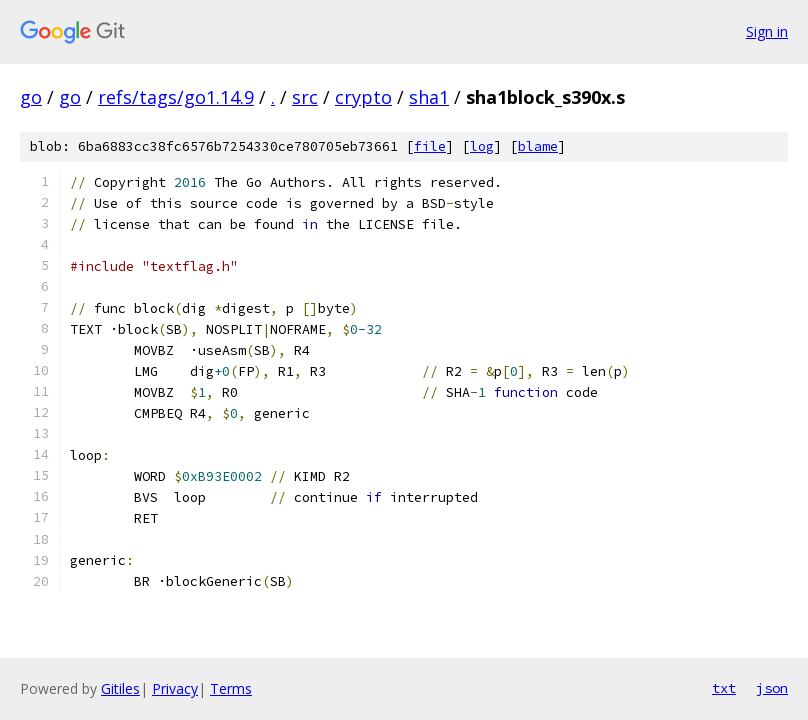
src (305, 97)
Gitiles (120, 688)
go (31, 97)
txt (724, 688)
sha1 (429, 97)
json (772, 688)
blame (538, 146)
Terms (231, 688)
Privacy (175, 688)
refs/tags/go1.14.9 (176, 97)
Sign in (767, 31)
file (430, 146)
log (482, 146)
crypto (363, 97)
